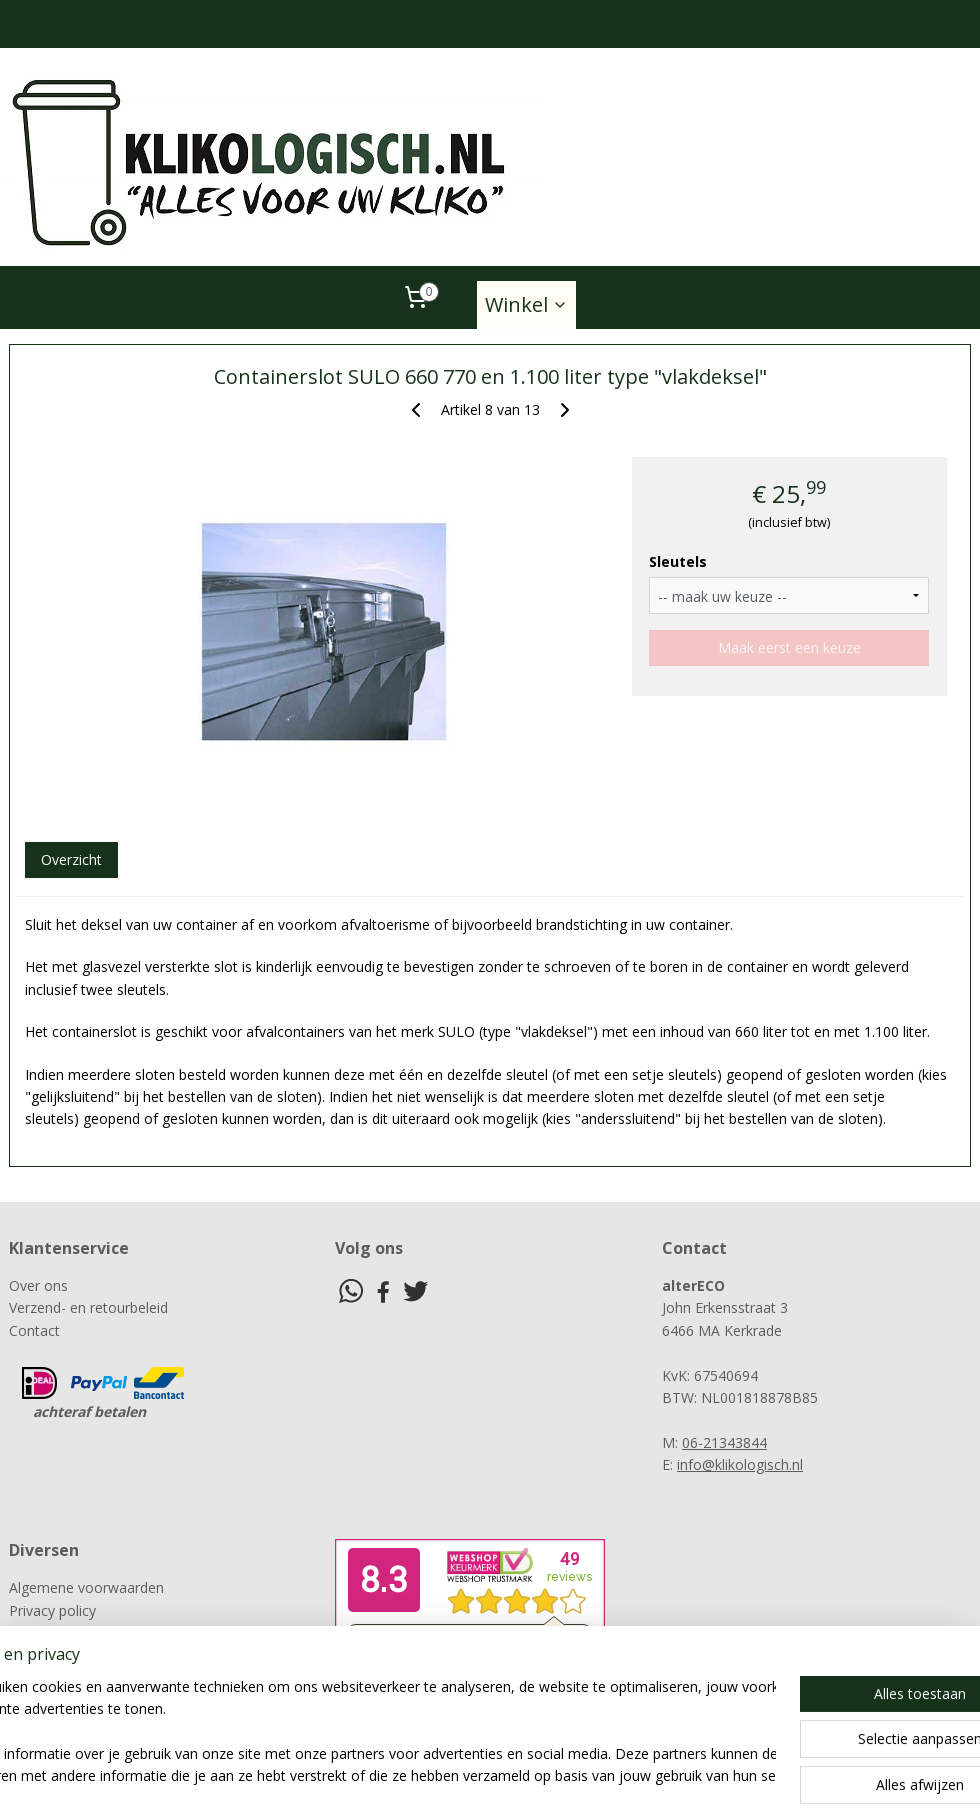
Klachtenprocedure (70, 1632)
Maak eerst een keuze (789, 647)
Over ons (38, 1285)
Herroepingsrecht (65, 1654)
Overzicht (71, 859)
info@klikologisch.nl (740, 1464)
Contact (34, 1330)
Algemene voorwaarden (86, 1587)
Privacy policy (52, 1610)
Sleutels (678, 561)
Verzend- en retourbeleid (88, 1307)
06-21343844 (724, 1442)
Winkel (526, 304)
